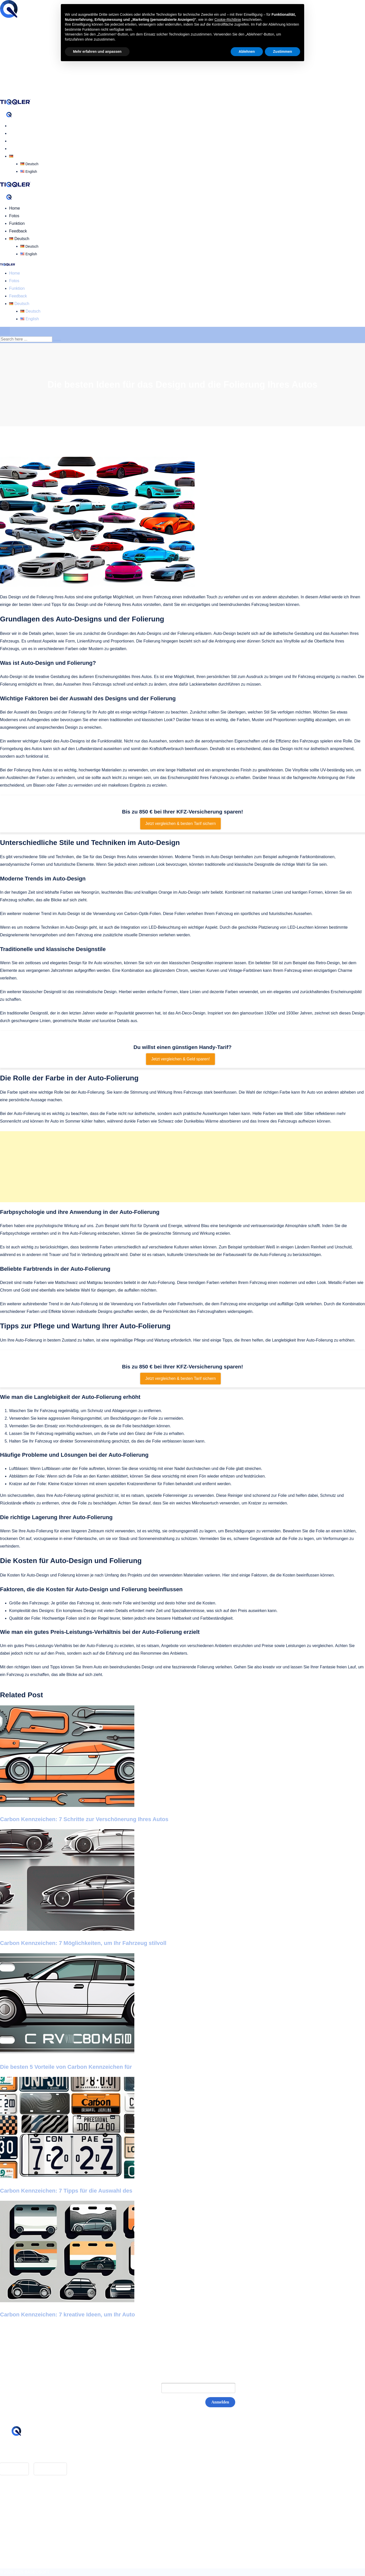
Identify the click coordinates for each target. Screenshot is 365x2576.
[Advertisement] (182, 1166)
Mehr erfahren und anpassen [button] (97, 51)
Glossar (16, 2500)
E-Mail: (144, 2388)
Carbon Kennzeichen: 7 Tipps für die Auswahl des (66, 2191)
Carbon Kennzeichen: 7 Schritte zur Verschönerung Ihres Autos (84, 1819)
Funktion (17, 141)
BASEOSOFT (37, 2572)
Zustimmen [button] (282, 51)
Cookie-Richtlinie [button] (227, 20)
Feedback (18, 148)
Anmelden (220, 2402)
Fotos (14, 133)
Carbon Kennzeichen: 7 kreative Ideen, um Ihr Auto (67, 2314)
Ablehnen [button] (247, 51)
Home (14, 126)
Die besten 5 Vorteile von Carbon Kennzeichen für (66, 2067)
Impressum (19, 2507)
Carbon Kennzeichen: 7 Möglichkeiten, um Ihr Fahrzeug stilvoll (83, 1943)
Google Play (50, 2469)
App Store (14, 2469)
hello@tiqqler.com (28, 2453)
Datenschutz (20, 2515)
